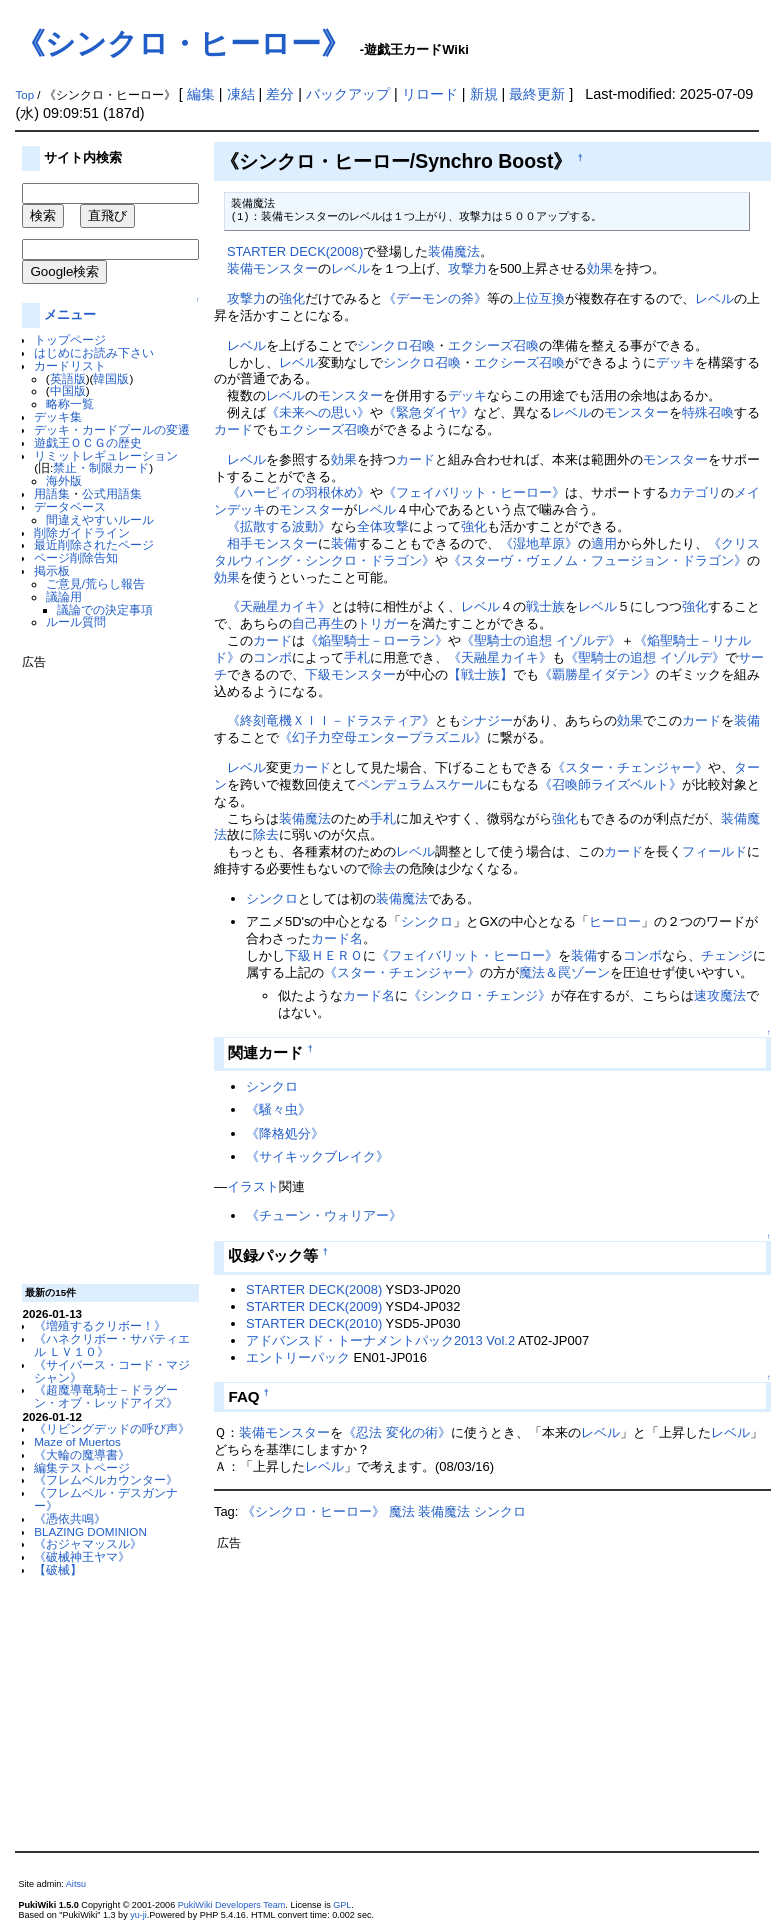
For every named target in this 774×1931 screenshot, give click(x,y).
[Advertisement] (102, 969)
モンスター (350, 395)
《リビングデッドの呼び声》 (112, 1428)
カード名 (337, 938)
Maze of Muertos (77, 1441)
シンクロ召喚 (396, 345)
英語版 (68, 378)
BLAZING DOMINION (90, 1531)
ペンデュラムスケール (422, 784)
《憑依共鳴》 (70, 1518)
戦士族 (545, 606)
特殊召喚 (708, 412)
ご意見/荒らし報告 (95, 583)
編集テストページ (82, 1467)
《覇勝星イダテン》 (597, 674)
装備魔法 (454, 251)
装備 (344, 543)
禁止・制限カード (101, 467)
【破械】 (58, 1569)
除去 (266, 834)
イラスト (253, 1186)
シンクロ (272, 898)
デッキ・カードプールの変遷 (112, 429)
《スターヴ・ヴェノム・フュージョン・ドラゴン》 (597, 560)
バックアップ (348, 94)
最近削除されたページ (94, 544)
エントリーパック (298, 1357)
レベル (350, 268)
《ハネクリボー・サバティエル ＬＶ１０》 (112, 1345)
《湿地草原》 (539, 543)
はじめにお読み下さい (94, 352)
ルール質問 (76, 621)
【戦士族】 (480, 674)
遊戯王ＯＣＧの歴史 (88, 442)
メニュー (70, 314)
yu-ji (138, 1915)
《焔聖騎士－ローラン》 (376, 640)
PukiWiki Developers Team (232, 1905)
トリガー (383, 623)
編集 (201, 94)
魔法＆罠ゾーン (564, 972)
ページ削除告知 (76, 557)
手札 (357, 657)
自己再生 (318, 623)
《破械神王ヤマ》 (82, 1556)
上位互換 (539, 298)
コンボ (272, 657)
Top (24, 95)
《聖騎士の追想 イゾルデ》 (541, 640)
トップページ (70, 339)
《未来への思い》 (318, 412)
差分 (280, 94)
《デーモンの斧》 (435, 298)
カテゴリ (695, 492)
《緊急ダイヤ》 (428, 412)
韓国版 (111, 378)
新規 (484, 94)
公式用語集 (112, 493)
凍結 (241, 94)
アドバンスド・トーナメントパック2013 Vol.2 (380, 1340)
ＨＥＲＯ (337, 955)
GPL (342, 1905)
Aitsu (76, 1884)
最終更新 (537, 94)
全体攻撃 (383, 526)
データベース (70, 506)
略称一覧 (70, 403)
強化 (292, 298)
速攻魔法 (720, 995)
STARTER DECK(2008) (295, 251)
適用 (604, 543)
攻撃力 (467, 268)
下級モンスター (350, 674)
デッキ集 (58, 416)
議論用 (64, 596)
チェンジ (727, 955)
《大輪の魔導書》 (82, 1454)
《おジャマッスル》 (88, 1543)
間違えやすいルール (100, 519)
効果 (600, 268)
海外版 (64, 480)
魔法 (402, 1511)
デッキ (675, 362)
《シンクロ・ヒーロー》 (183, 43)
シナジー (487, 720)
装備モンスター (272, 268)
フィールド (714, 851)
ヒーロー (615, 921)
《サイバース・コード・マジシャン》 (112, 1371)
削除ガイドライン (82, 532)
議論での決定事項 (105, 609)
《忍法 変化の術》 (397, 1432)
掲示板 (52, 570)
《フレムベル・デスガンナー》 (106, 1499)
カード (233, 429)
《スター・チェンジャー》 (630, 767)
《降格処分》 (285, 1133)
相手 (240, 543)
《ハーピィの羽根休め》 (298, 492)
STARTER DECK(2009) (314, 1306)
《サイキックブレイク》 (317, 1156)
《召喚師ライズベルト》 (610, 784)
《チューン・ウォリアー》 (324, 1215)
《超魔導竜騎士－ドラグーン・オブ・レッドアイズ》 (106, 1396)
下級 (298, 955)
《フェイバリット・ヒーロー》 (474, 492)
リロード (430, 94)
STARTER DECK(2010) (314, 1323)
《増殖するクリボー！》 (100, 1325)
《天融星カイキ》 (279, 606)
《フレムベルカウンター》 (106, 1479)
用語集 (52, 493)
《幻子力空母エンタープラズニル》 (383, 737)
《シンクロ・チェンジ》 (479, 995)
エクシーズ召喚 (493, 345)
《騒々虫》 (278, 1109)
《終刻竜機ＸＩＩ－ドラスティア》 (331, 720)
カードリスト (70, 365)
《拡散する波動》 (279, 526)
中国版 (68, 390)
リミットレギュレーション (106, 455)
